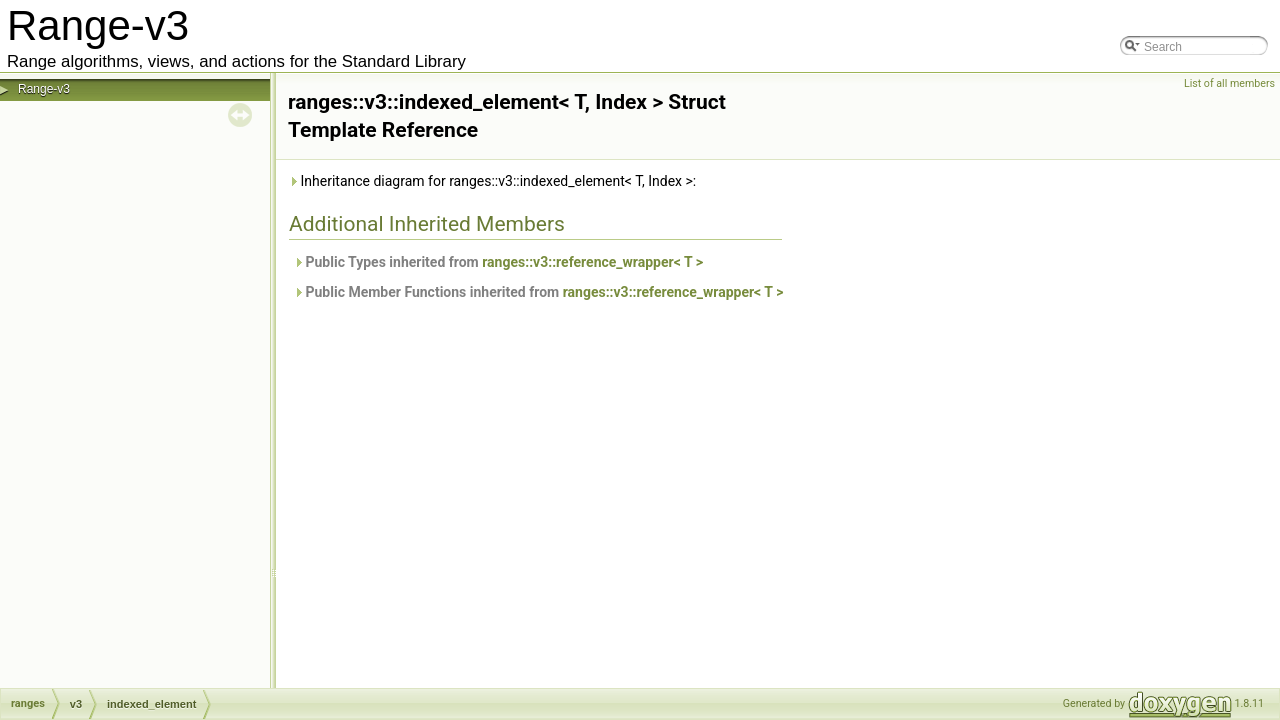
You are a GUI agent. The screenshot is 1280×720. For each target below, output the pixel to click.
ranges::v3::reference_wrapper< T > (592, 262)
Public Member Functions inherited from (538, 292)
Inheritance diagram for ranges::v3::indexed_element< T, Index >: (492, 181)
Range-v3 (44, 89)
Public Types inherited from (498, 262)
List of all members (1229, 83)
